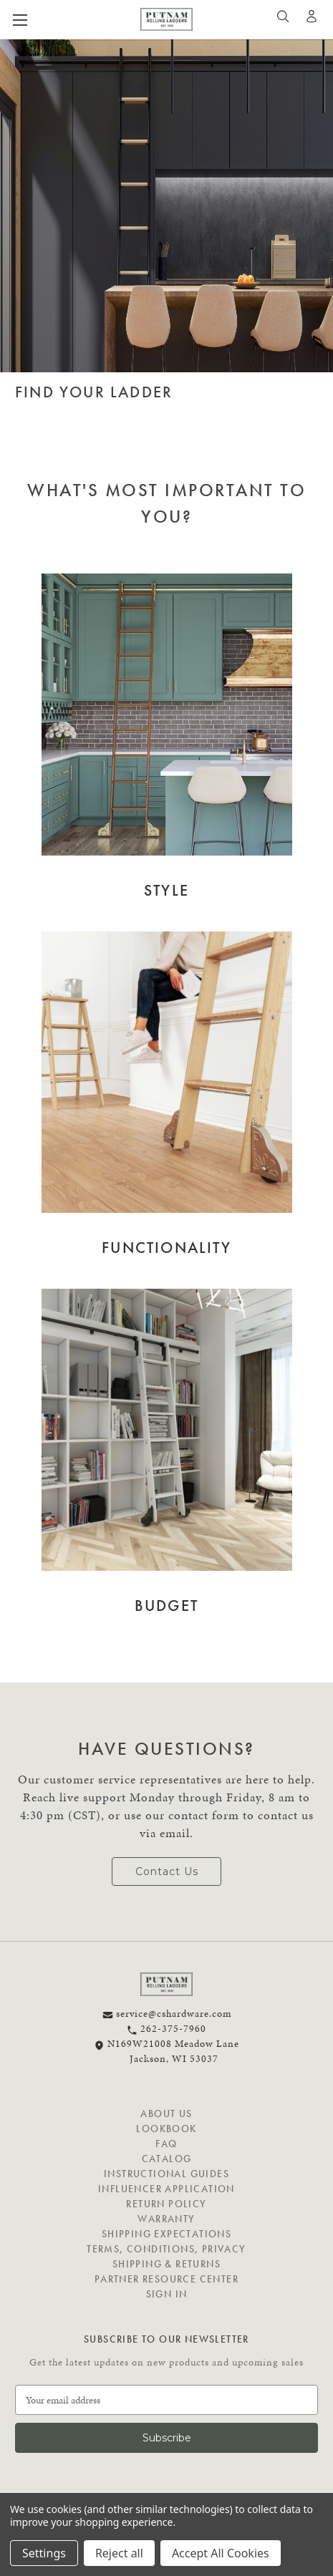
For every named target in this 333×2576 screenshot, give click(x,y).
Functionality (166, 1247)
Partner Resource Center (166, 2278)
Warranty (166, 2218)
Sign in (167, 2293)
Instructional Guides (166, 2173)
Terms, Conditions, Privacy (166, 2248)
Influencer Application (166, 2188)
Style (166, 890)
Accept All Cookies (220, 2553)
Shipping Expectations (166, 2233)
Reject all (119, 2553)
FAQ (166, 2143)
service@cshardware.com (166, 2013)
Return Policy (166, 2203)
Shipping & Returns (166, 2263)
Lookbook (166, 2128)
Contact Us (166, 1871)
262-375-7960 (166, 2028)
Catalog (167, 2158)
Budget (166, 1605)
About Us (166, 2113)
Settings (44, 2553)
